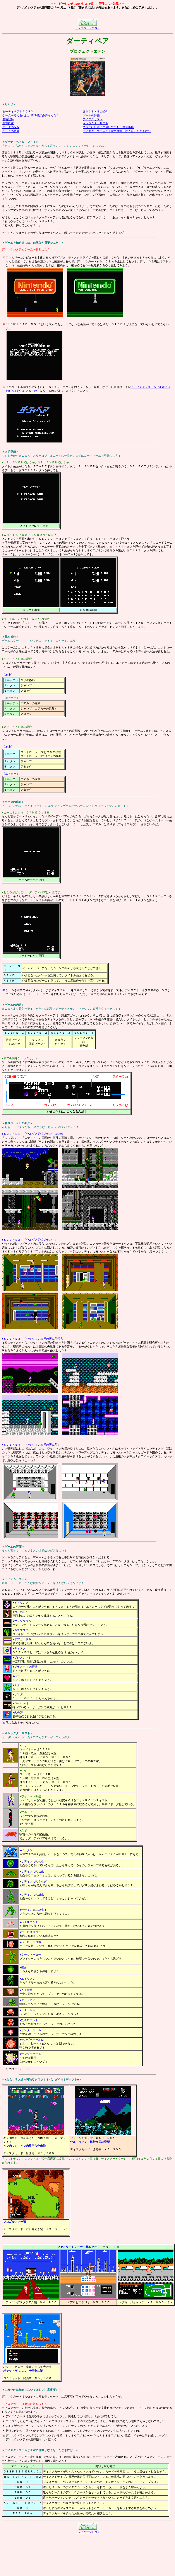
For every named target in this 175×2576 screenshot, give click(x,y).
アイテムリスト (93, 119)
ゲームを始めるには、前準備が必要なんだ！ (30, 115)
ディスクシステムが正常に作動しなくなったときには (117, 131)
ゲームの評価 (91, 115)
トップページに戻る (87, 27)
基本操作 (8, 123)
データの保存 (10, 127)
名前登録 (8, 119)
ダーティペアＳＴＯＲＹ (18, 111)
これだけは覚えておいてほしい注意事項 (108, 127)
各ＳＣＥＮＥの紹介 (95, 111)
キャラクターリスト (95, 123)
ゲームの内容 (10, 131)
